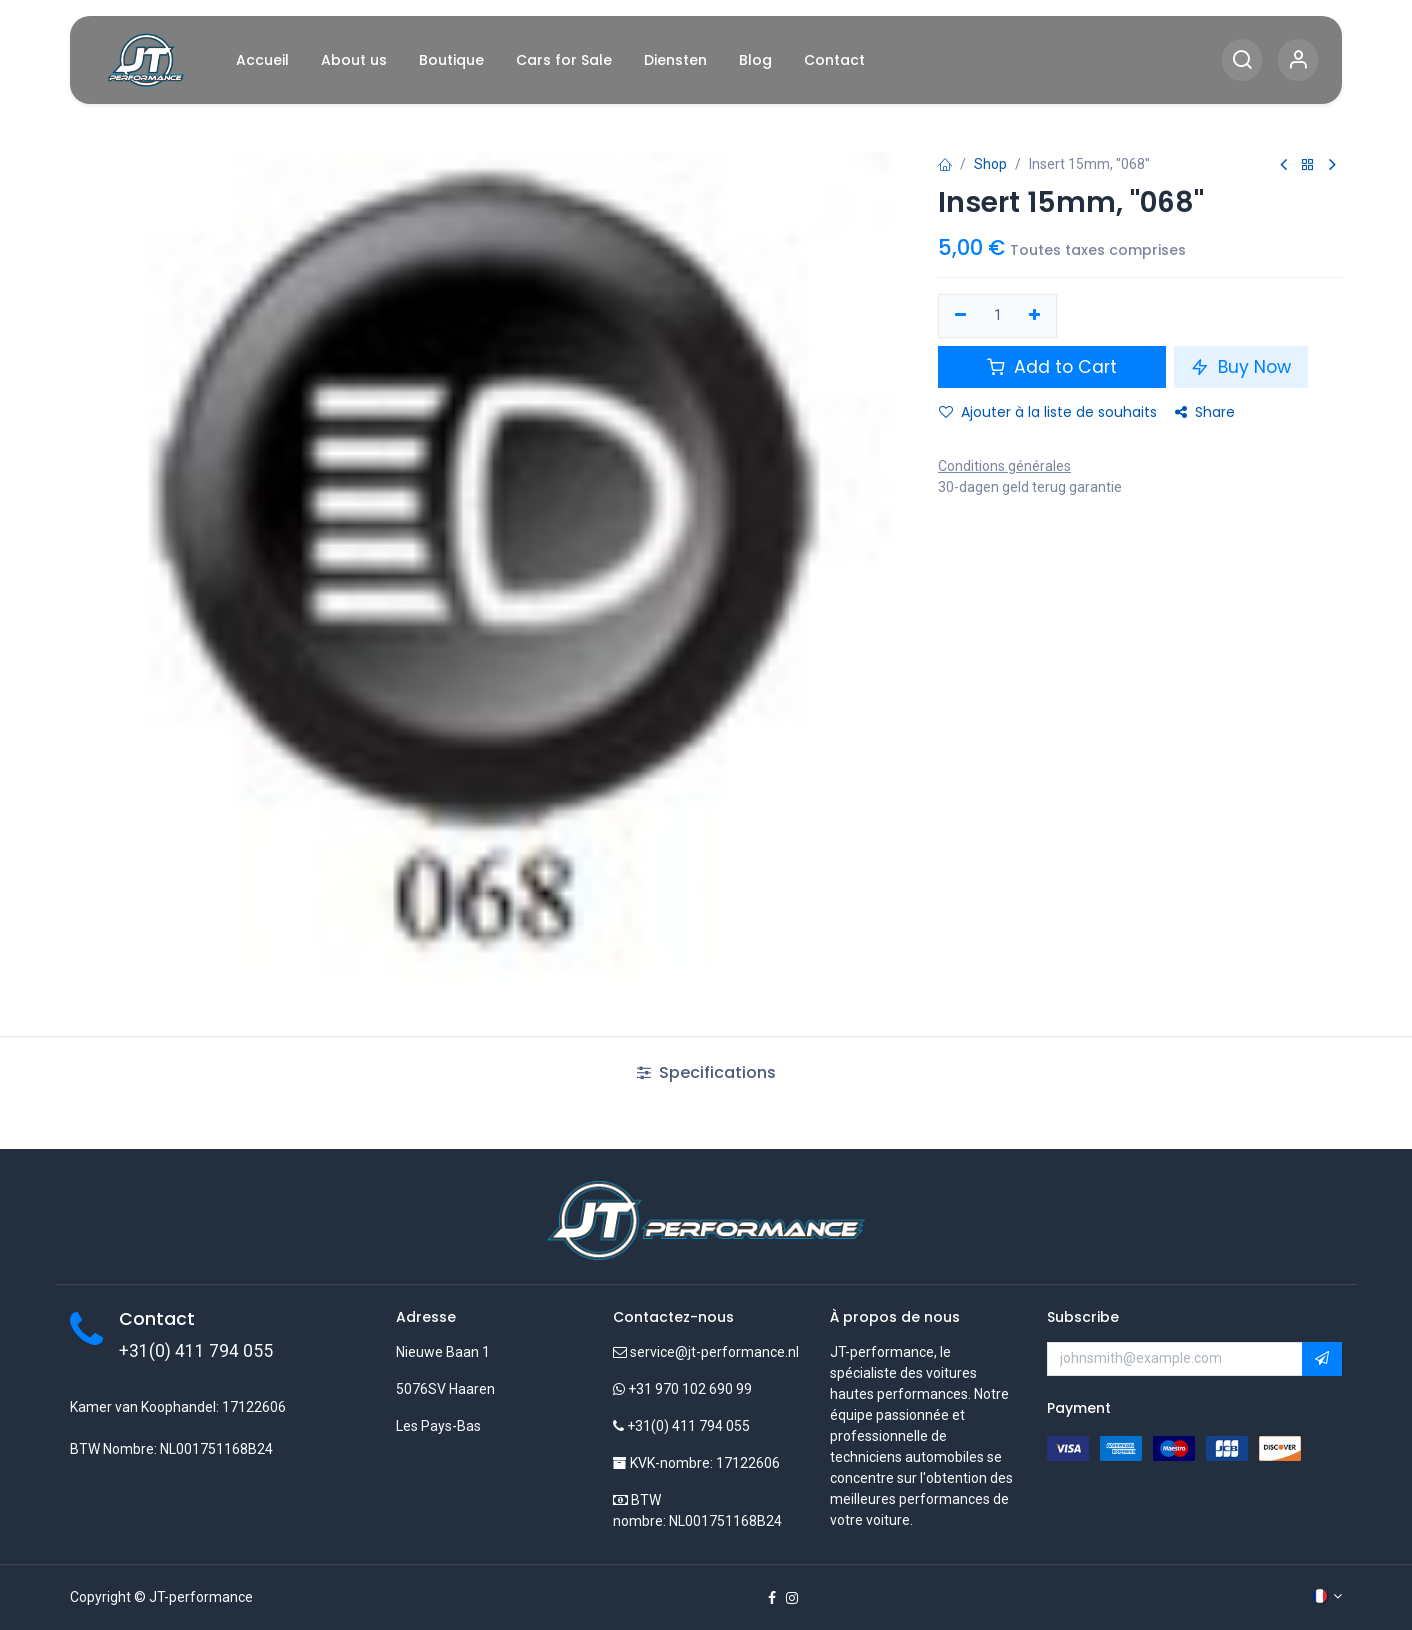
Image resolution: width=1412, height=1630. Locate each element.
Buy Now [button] (1241, 367)
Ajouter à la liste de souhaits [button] (1048, 412)
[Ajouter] (1035, 316)
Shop (990, 164)
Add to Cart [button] (1052, 367)
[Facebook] (772, 1598)
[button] (1322, 1359)
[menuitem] (262, 60)
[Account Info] (1298, 60)
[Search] (1242, 60)
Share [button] (1205, 412)
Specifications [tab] (706, 1072)
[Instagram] (792, 1598)
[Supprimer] (960, 316)
